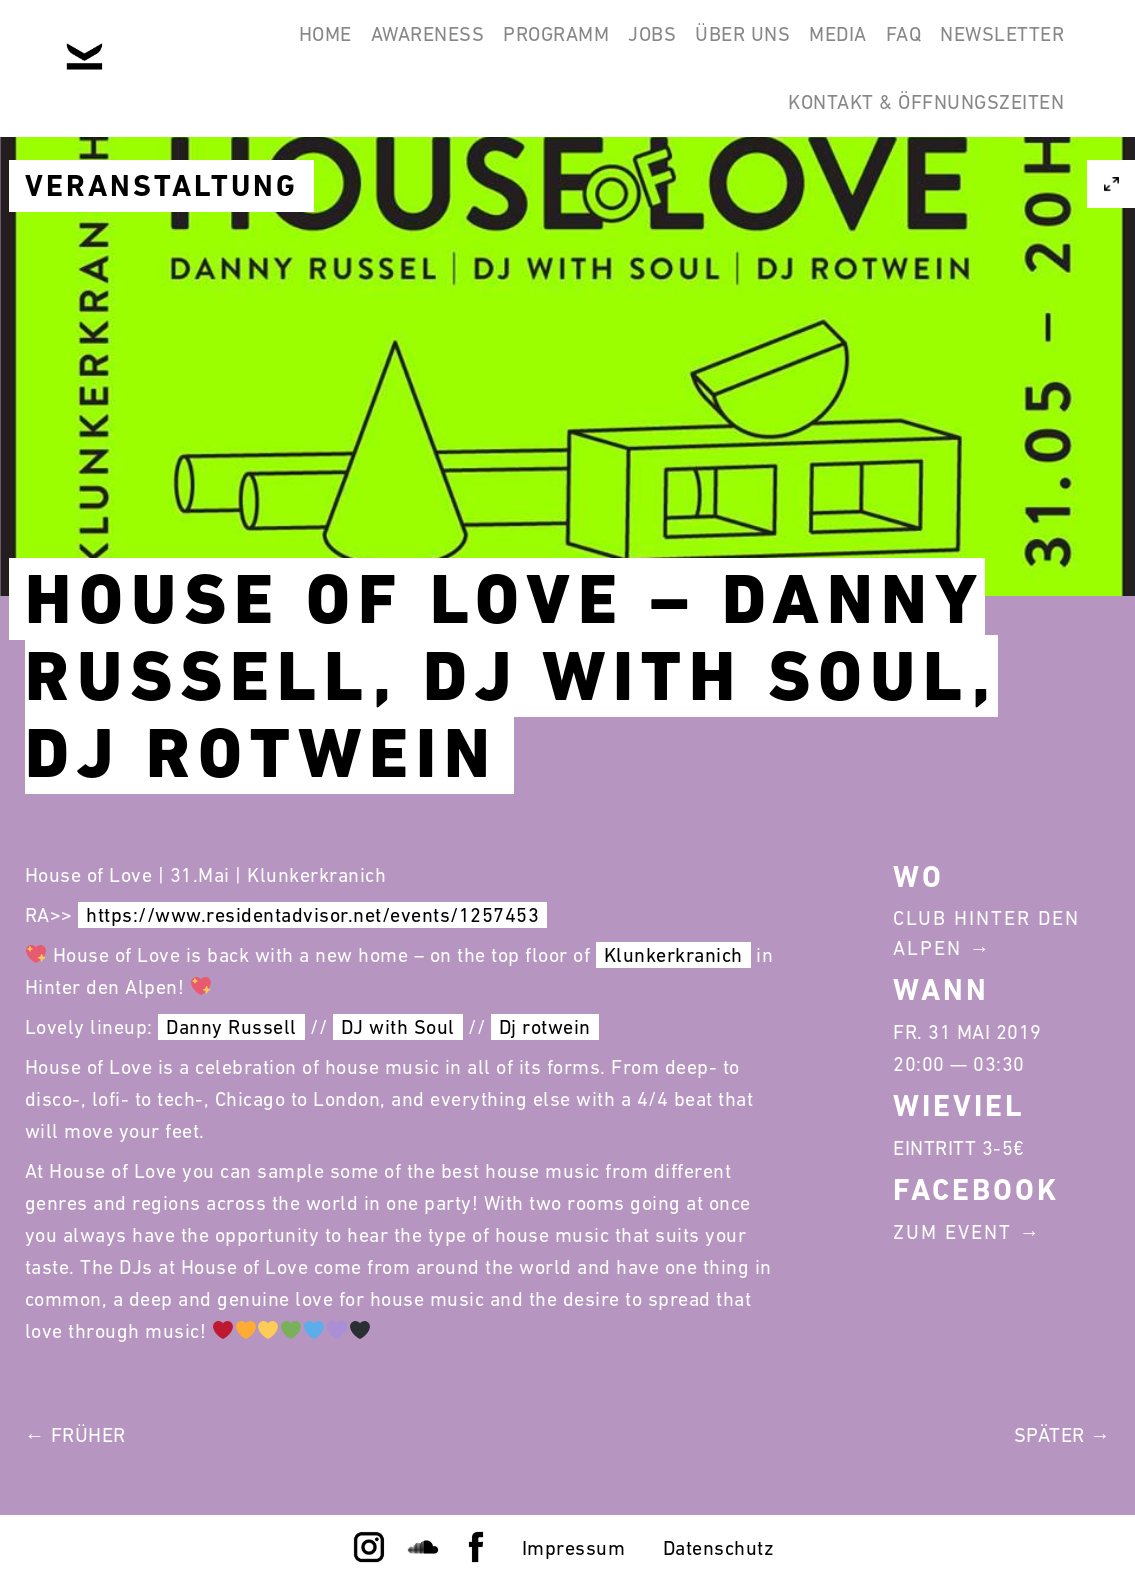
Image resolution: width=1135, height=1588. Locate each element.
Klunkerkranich (673, 955)
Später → (1062, 1435)
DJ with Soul (398, 1027)
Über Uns (678, 48)
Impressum (574, 1548)
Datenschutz (719, 1548)
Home (186, 48)
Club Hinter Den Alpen (986, 933)
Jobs (569, 48)
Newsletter (993, 48)
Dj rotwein (545, 1027)
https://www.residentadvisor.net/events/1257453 (312, 915)
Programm (455, 48)
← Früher (75, 1435)
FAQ (876, 48)
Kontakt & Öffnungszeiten (917, 144)
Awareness (308, 48)
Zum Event (952, 1232)
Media (792, 48)
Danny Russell (231, 1027)
